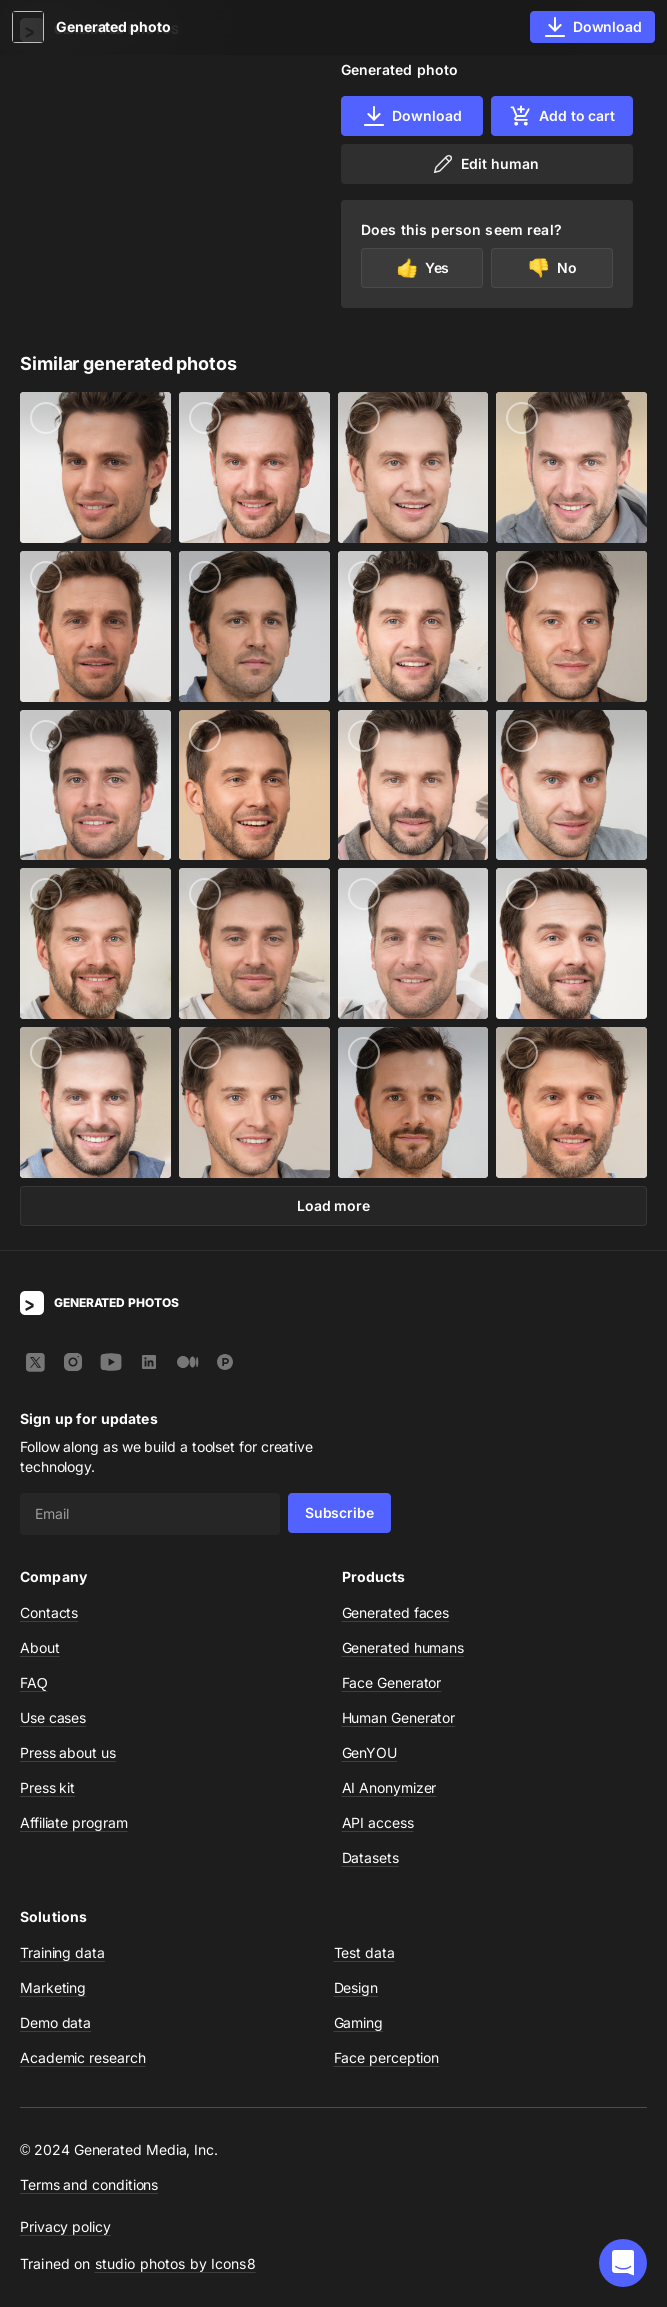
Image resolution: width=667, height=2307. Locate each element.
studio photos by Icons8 (175, 2263)
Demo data (55, 2022)
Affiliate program (74, 1822)
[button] (623, 2263)
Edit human (484, 164)
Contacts (49, 1612)
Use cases (53, 1717)
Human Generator (399, 1717)
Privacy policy (65, 2226)
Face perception (387, 2057)
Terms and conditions (89, 2184)
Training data (62, 1952)
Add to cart (562, 116)
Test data (364, 1952)
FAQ (34, 1682)
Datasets (370, 1857)
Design (356, 1987)
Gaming (359, 2022)
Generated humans (403, 1647)
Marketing (53, 1987)
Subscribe (339, 1512)
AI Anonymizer (389, 1787)
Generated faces (396, 1612)
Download (411, 116)
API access (378, 1822)
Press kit (47, 1787)
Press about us (68, 1752)
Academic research (83, 2057)
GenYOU (370, 1752)
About (40, 1647)
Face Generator (392, 1682)
